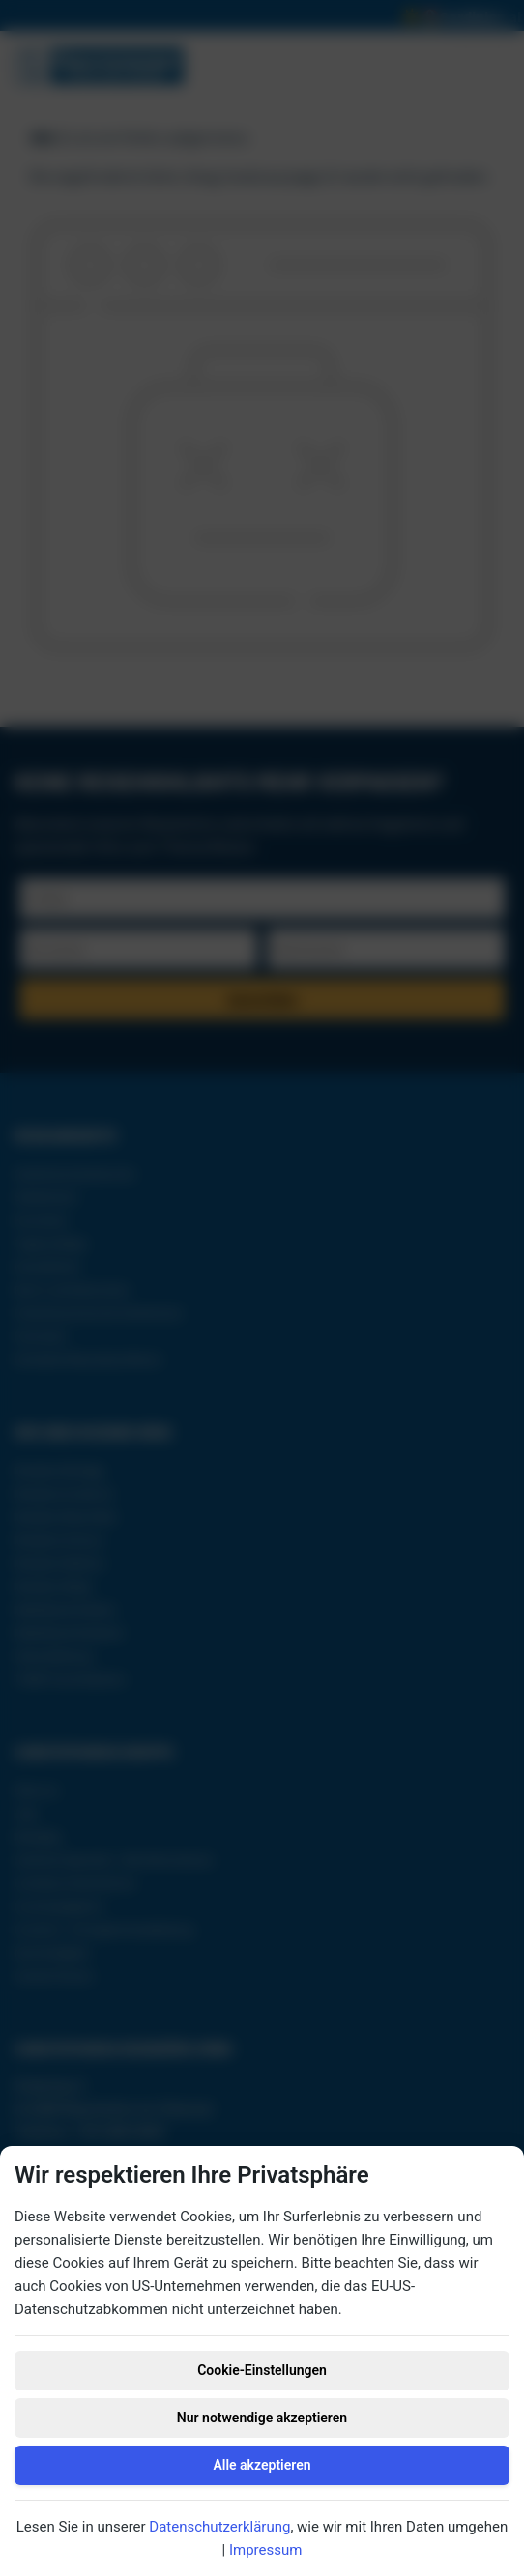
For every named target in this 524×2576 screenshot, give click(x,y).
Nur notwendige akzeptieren (262, 2417)
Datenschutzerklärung (219, 2526)
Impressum (265, 2550)
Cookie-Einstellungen (262, 2370)
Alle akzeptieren (261, 2465)
